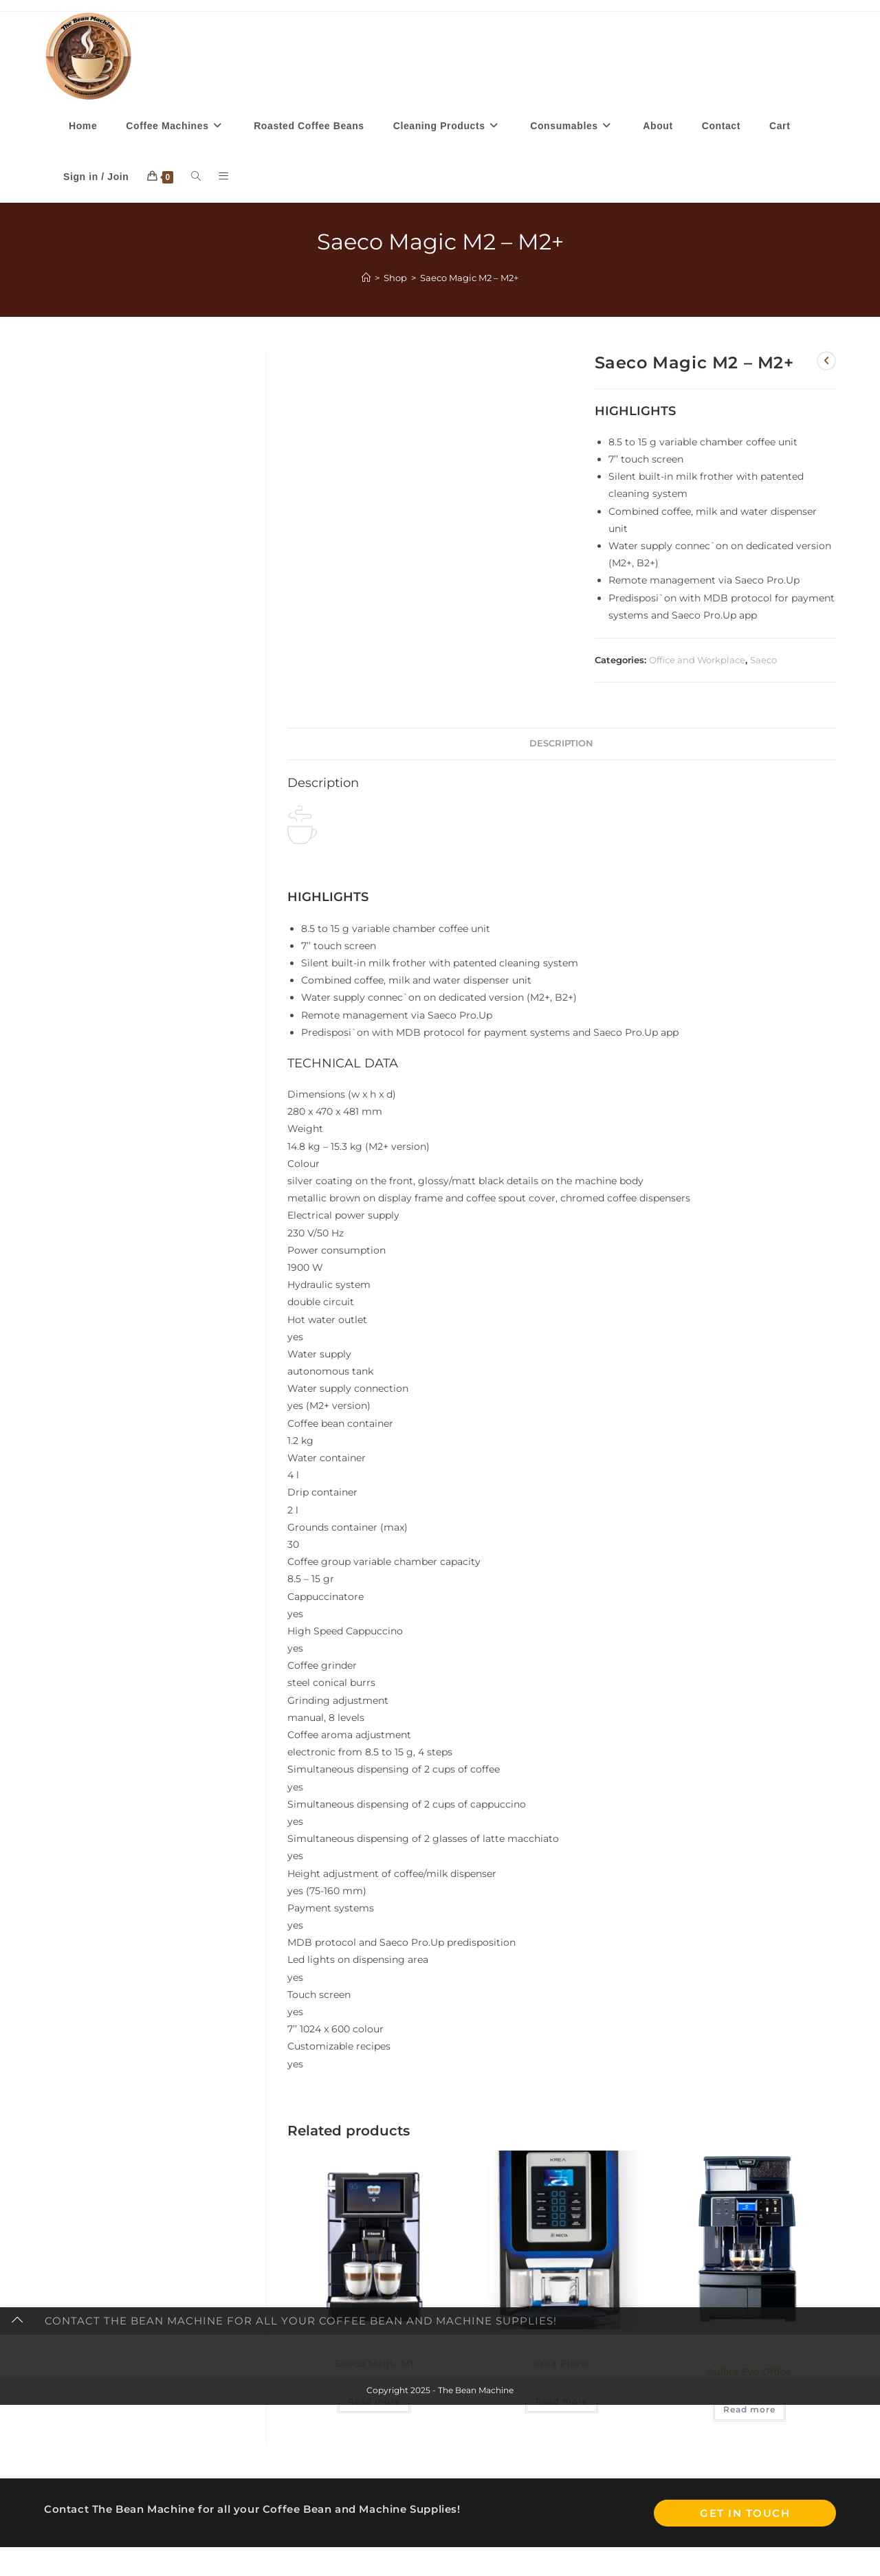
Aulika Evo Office (749, 2374)
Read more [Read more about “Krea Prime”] (562, 2403)
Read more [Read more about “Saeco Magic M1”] (374, 2403)
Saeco (763, 661)
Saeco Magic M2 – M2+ (469, 279)
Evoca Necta (516, 2349)
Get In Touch (745, 2514)
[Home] (366, 279)
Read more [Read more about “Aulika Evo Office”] (749, 2411)
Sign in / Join (96, 178)
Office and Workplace (697, 661)
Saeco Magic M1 (374, 2366)
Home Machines (743, 2349)
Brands (313, 2349)
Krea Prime (562, 2366)
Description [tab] (561, 745)
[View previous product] (826, 363)
